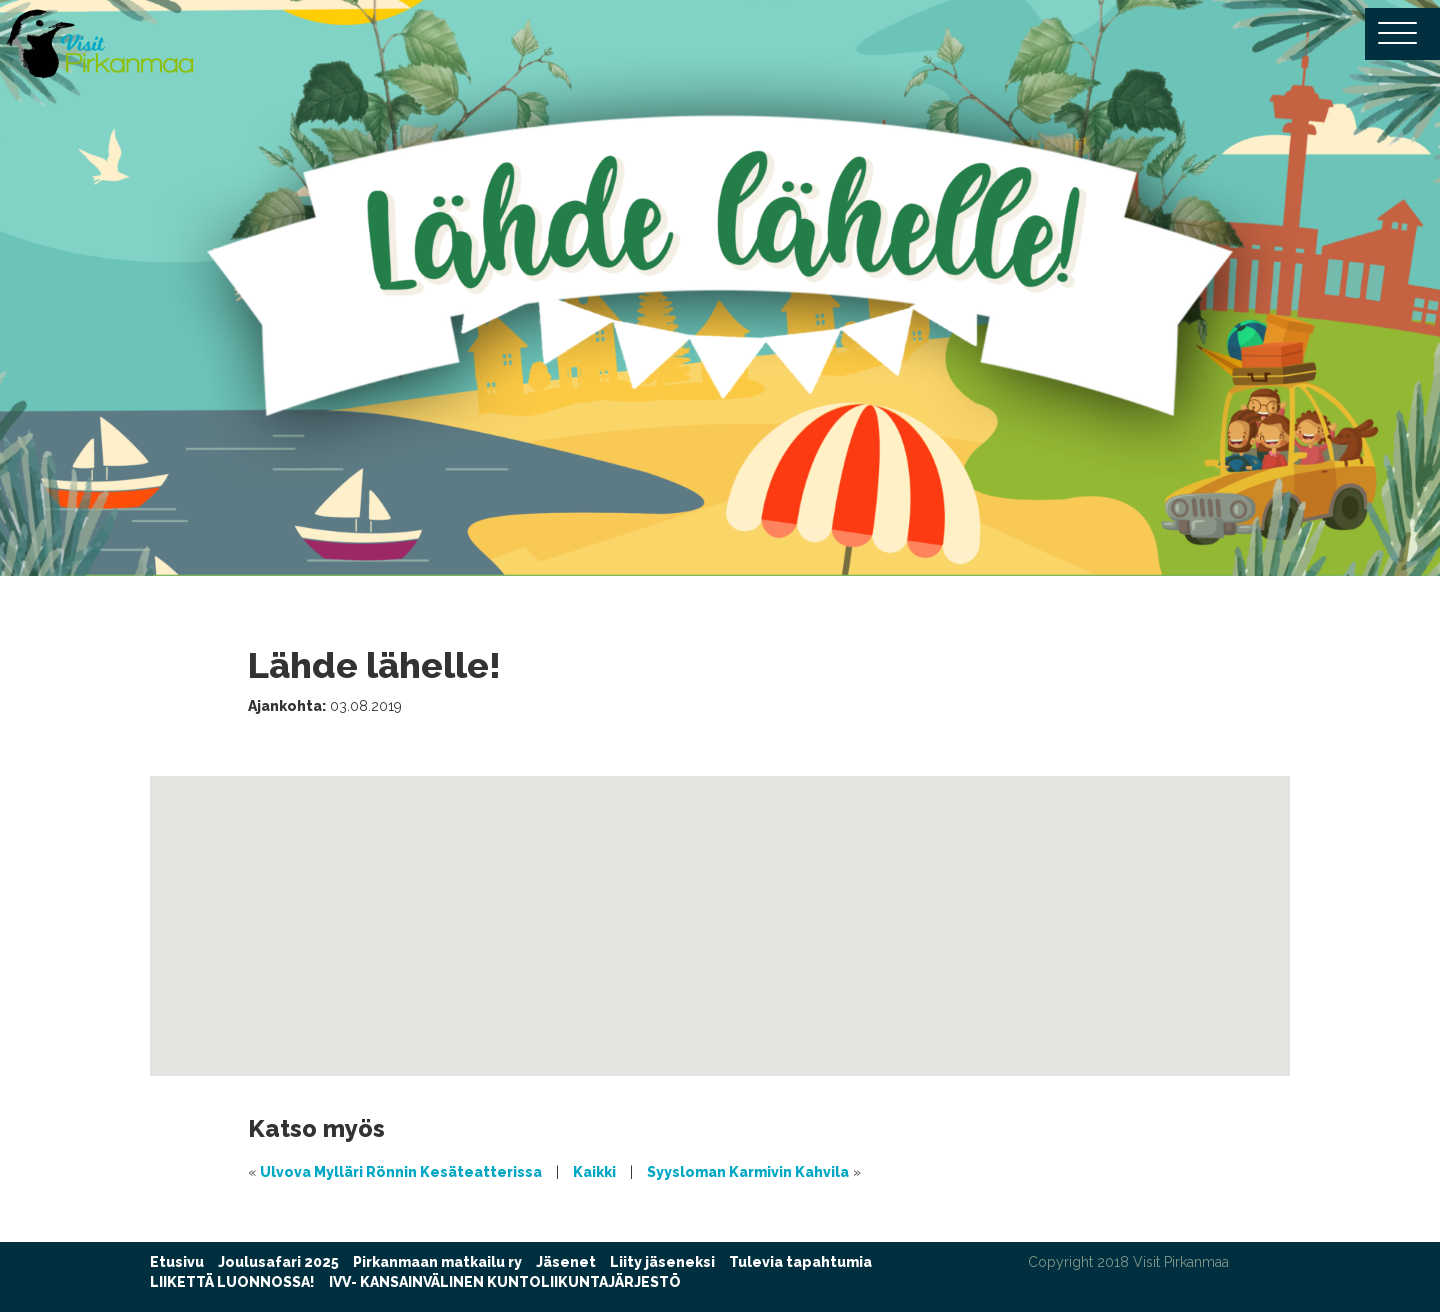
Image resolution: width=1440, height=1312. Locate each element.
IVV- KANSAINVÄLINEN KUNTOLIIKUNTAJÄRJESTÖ (505, 1282)
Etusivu (177, 1262)
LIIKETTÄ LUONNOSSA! (232, 1282)
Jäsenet (566, 1262)
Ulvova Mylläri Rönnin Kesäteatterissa (401, 1172)
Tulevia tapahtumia (800, 1262)
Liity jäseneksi (662, 1262)
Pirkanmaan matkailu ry (437, 1262)
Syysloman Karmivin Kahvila (748, 1172)
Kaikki (594, 1172)
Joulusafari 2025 (278, 1262)
